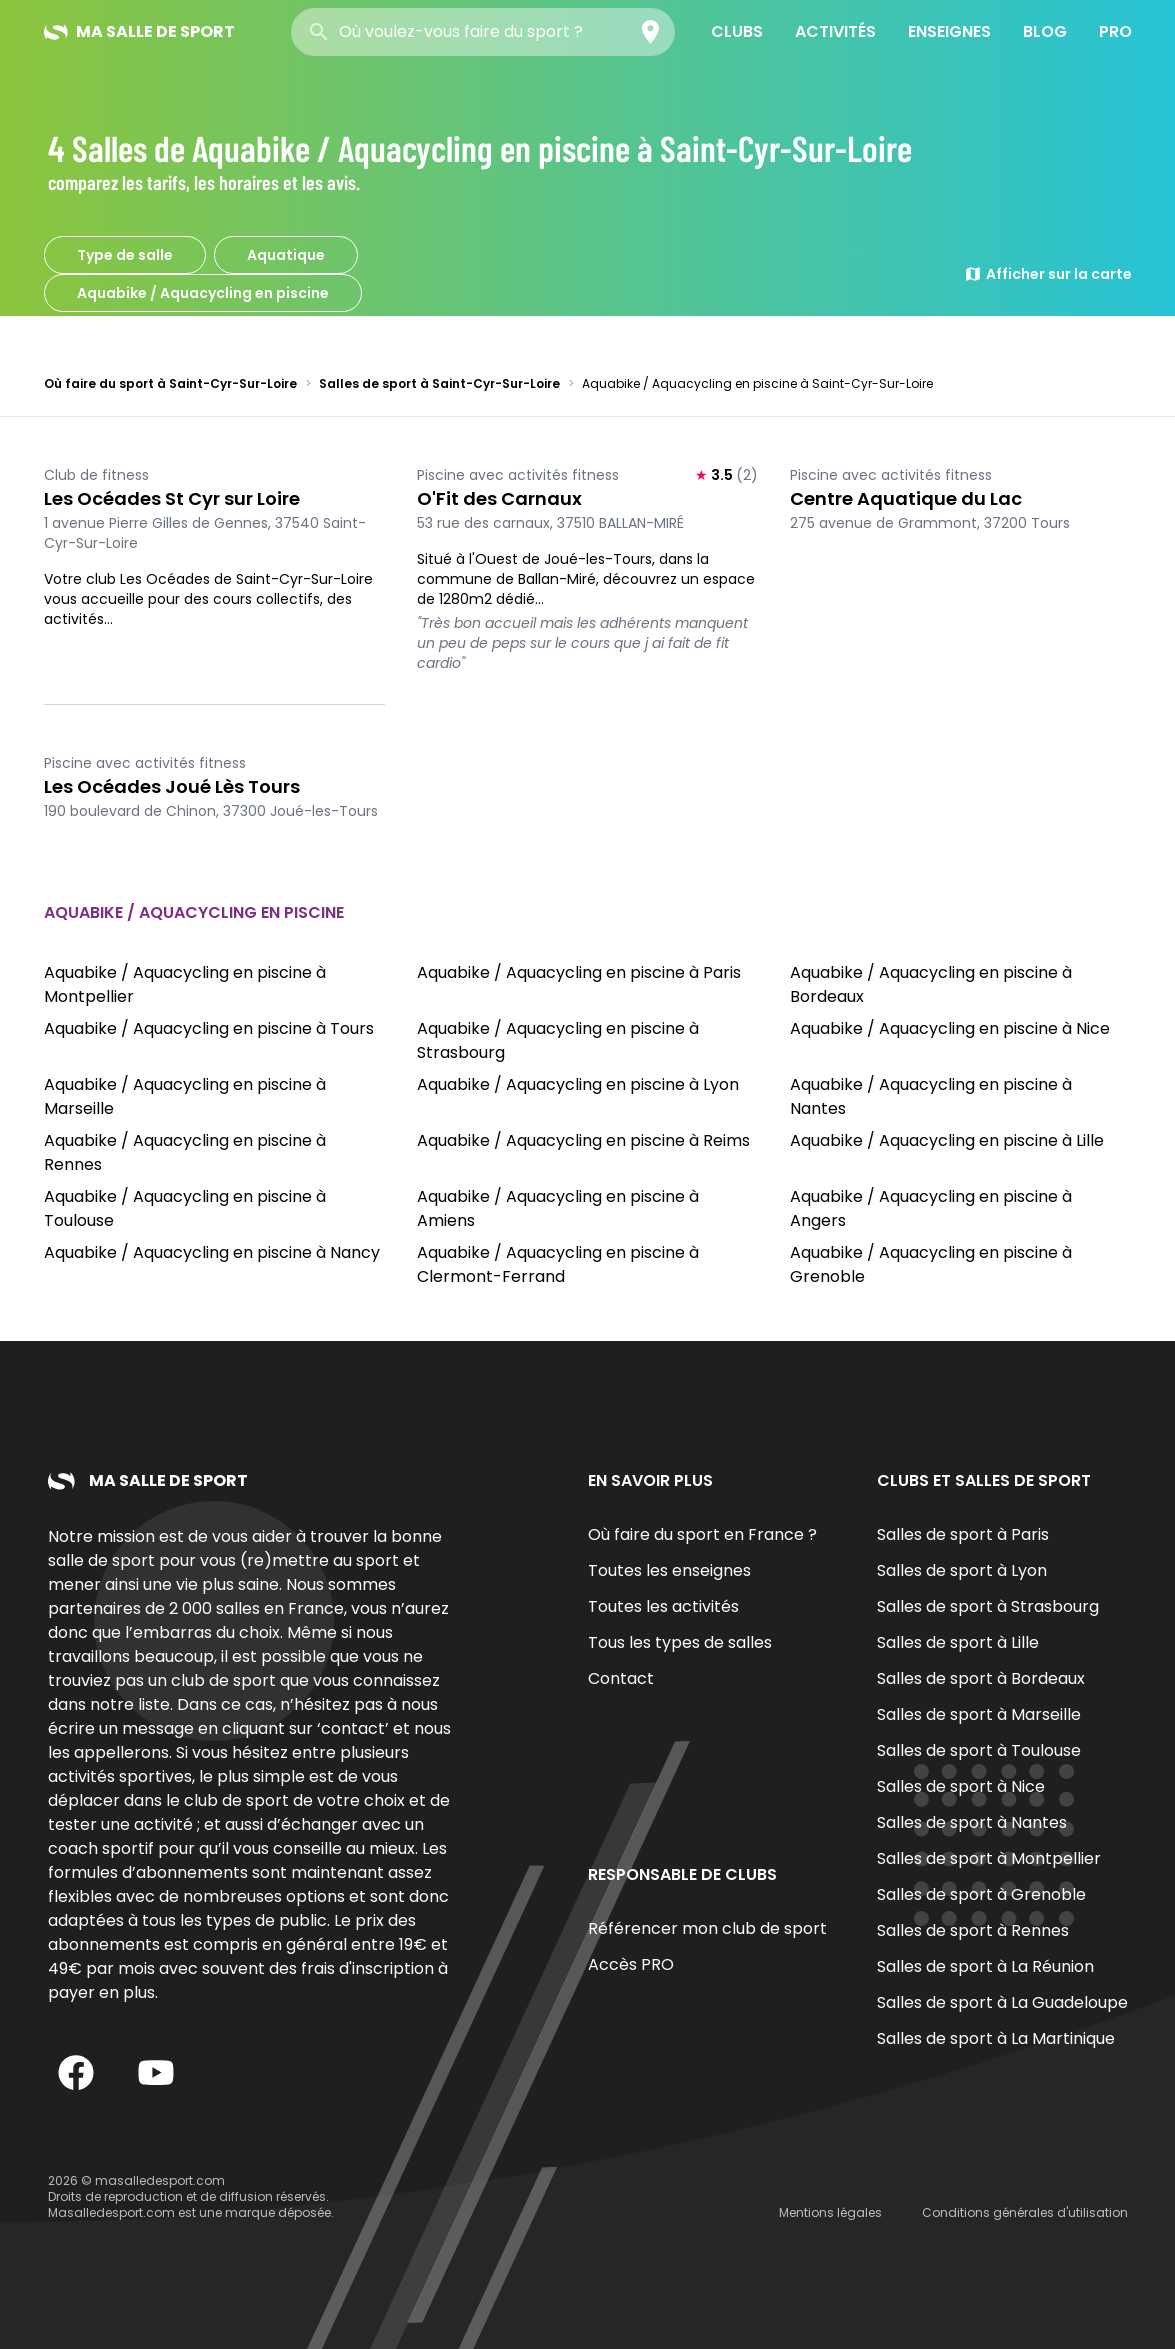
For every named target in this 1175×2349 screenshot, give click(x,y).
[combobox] (483, 32)
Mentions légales (830, 2212)
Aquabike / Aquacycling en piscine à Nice (950, 1028)
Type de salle (125, 255)
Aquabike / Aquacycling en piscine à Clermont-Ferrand (558, 1264)
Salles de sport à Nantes (972, 1822)
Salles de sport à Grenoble (981, 1894)
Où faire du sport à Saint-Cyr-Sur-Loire (170, 383)
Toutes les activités (663, 1606)
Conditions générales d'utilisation (1025, 2212)
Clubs (737, 31)
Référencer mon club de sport (707, 1928)
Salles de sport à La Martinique (996, 2038)
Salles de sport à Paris (963, 1534)
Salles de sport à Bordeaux (981, 1678)
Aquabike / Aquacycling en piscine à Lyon (578, 1084)
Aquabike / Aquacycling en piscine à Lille (947, 1140)
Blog (1045, 31)
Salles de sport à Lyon (962, 1570)
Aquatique (286, 255)
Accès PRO (631, 1964)
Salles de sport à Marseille (979, 1714)
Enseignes (949, 31)
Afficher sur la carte (1048, 274)
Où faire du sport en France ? (702, 1534)
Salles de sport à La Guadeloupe (1002, 2002)
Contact (621, 1678)
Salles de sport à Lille (958, 1642)
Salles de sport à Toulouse (979, 1750)
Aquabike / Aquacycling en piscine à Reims (583, 1140)
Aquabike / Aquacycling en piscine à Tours (209, 1028)
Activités (835, 31)
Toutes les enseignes (669, 1570)
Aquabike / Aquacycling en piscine (203, 293)
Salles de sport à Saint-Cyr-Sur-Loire (439, 383)
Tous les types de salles (680, 1642)
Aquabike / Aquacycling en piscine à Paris (579, 972)
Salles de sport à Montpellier (989, 1858)
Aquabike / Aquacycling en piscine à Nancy (212, 1252)
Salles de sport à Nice (961, 1786)
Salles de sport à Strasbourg (988, 1606)
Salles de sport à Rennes (973, 1930)
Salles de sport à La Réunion (985, 1966)
